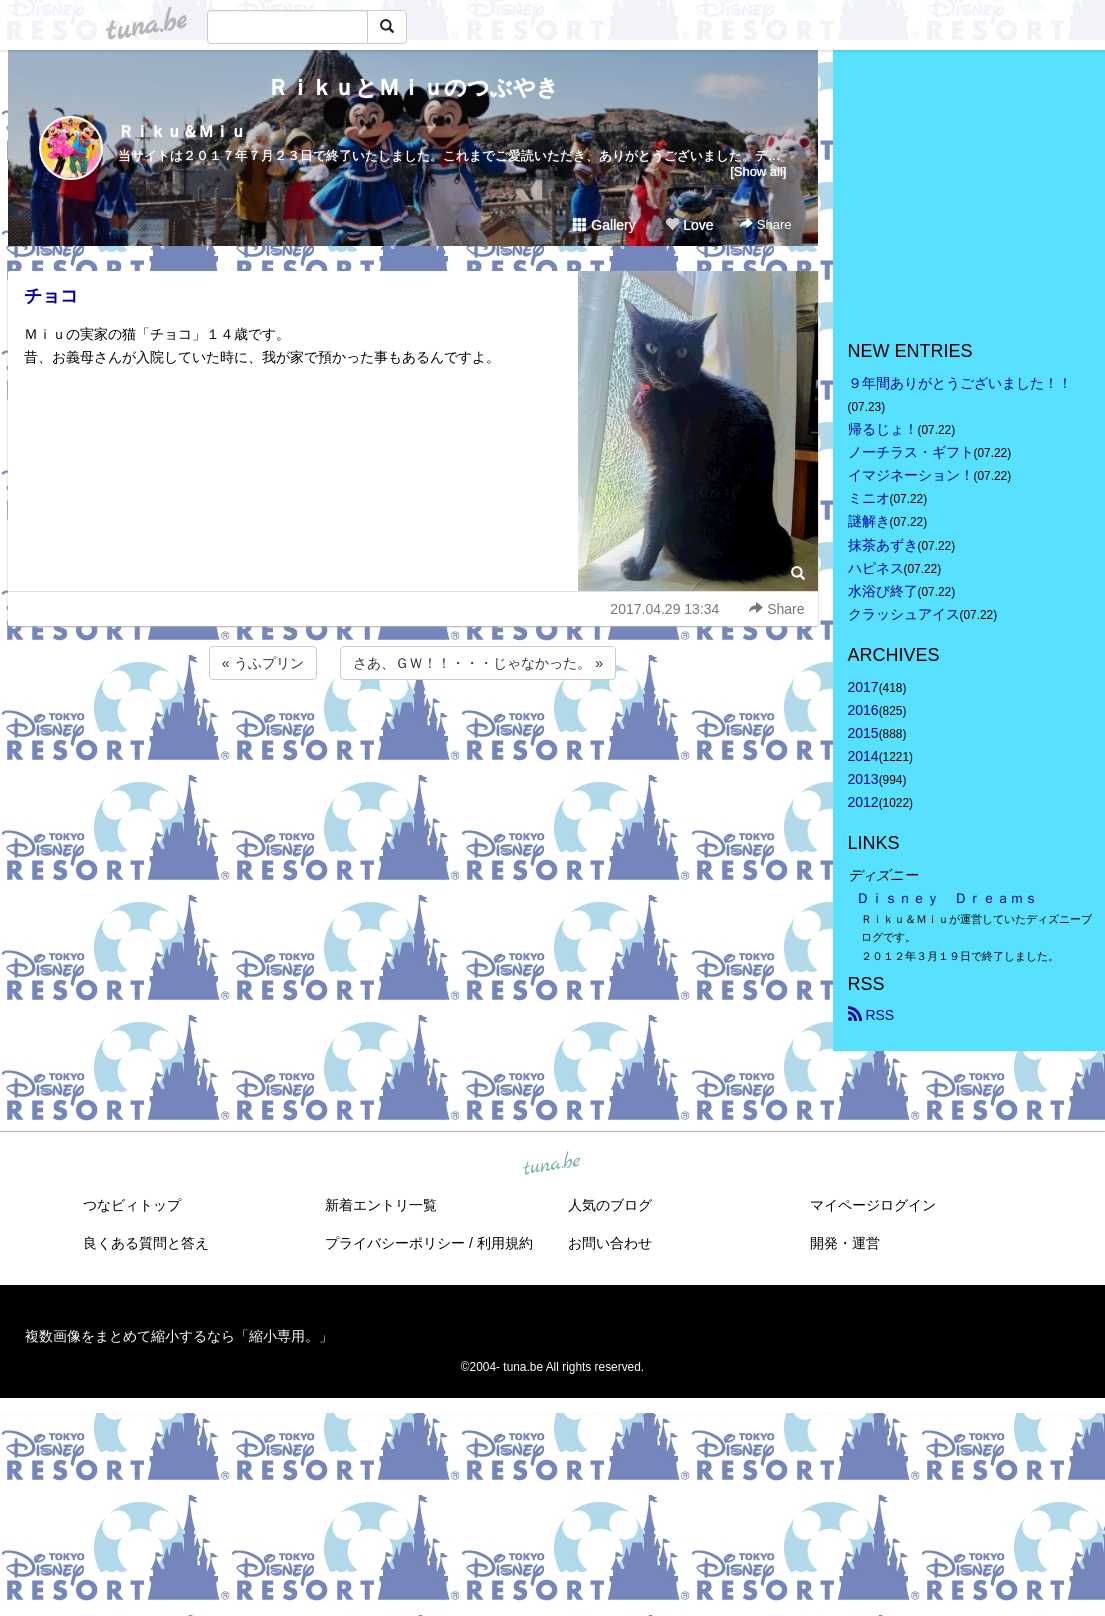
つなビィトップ (132, 1205)
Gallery (604, 225)
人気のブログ (610, 1205)
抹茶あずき (883, 545)
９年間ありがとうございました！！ (960, 383)
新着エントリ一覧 (381, 1205)
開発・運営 (845, 1243)
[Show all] (758, 171)
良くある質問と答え (146, 1243)
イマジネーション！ (911, 475)
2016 (863, 710)
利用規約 (505, 1243)
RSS (871, 1015)
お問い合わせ (610, 1243)
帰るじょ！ (883, 429)
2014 (863, 756)
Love (689, 225)
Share (765, 224)
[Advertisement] (413, 738)
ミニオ (869, 498)
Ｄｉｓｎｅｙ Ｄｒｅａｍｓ (947, 898)
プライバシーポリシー (395, 1243)
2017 (863, 687)
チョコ (51, 296)
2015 (863, 733)
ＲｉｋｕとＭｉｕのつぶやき (413, 87)
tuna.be (552, 1164)
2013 (863, 779)
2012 (863, 802)
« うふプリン (263, 663)
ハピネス (876, 568)
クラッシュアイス (904, 614)
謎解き (869, 521)
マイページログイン (873, 1205)
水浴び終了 (883, 591)
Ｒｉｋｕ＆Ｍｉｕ (182, 131)
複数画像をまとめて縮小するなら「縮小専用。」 (179, 1336)
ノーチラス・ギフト (911, 452)
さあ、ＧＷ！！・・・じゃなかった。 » (478, 663)
